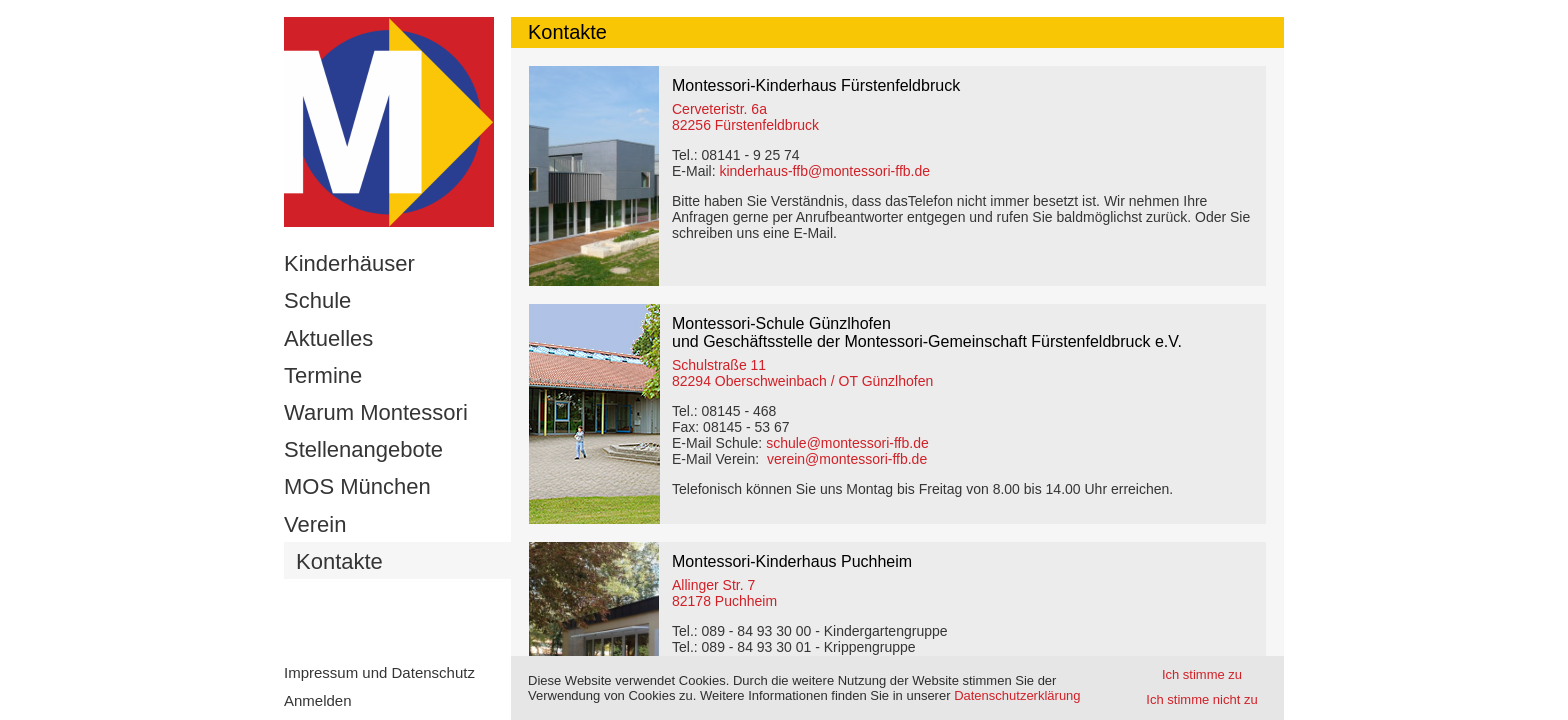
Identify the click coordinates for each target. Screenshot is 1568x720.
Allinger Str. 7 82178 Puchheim (724, 593)
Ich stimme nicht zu (1201, 699)
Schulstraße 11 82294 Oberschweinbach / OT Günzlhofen (802, 373)
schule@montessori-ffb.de (847, 443)
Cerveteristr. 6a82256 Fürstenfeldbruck (745, 117)
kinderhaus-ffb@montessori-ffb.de (824, 171)
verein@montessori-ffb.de (847, 459)
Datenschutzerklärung (1017, 695)
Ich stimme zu (1202, 674)
